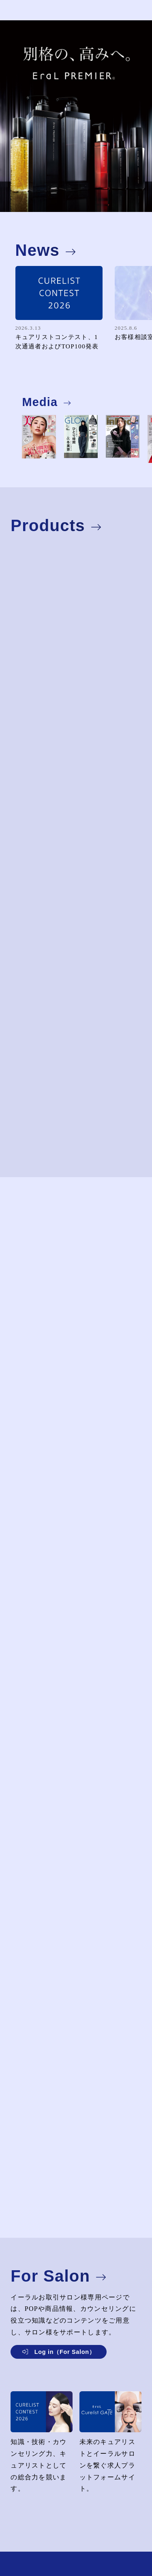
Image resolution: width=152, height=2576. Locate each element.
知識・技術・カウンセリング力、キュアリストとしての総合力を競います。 (42, 2451)
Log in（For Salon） (64, 2352)
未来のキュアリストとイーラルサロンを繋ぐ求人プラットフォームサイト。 (110, 2451)
